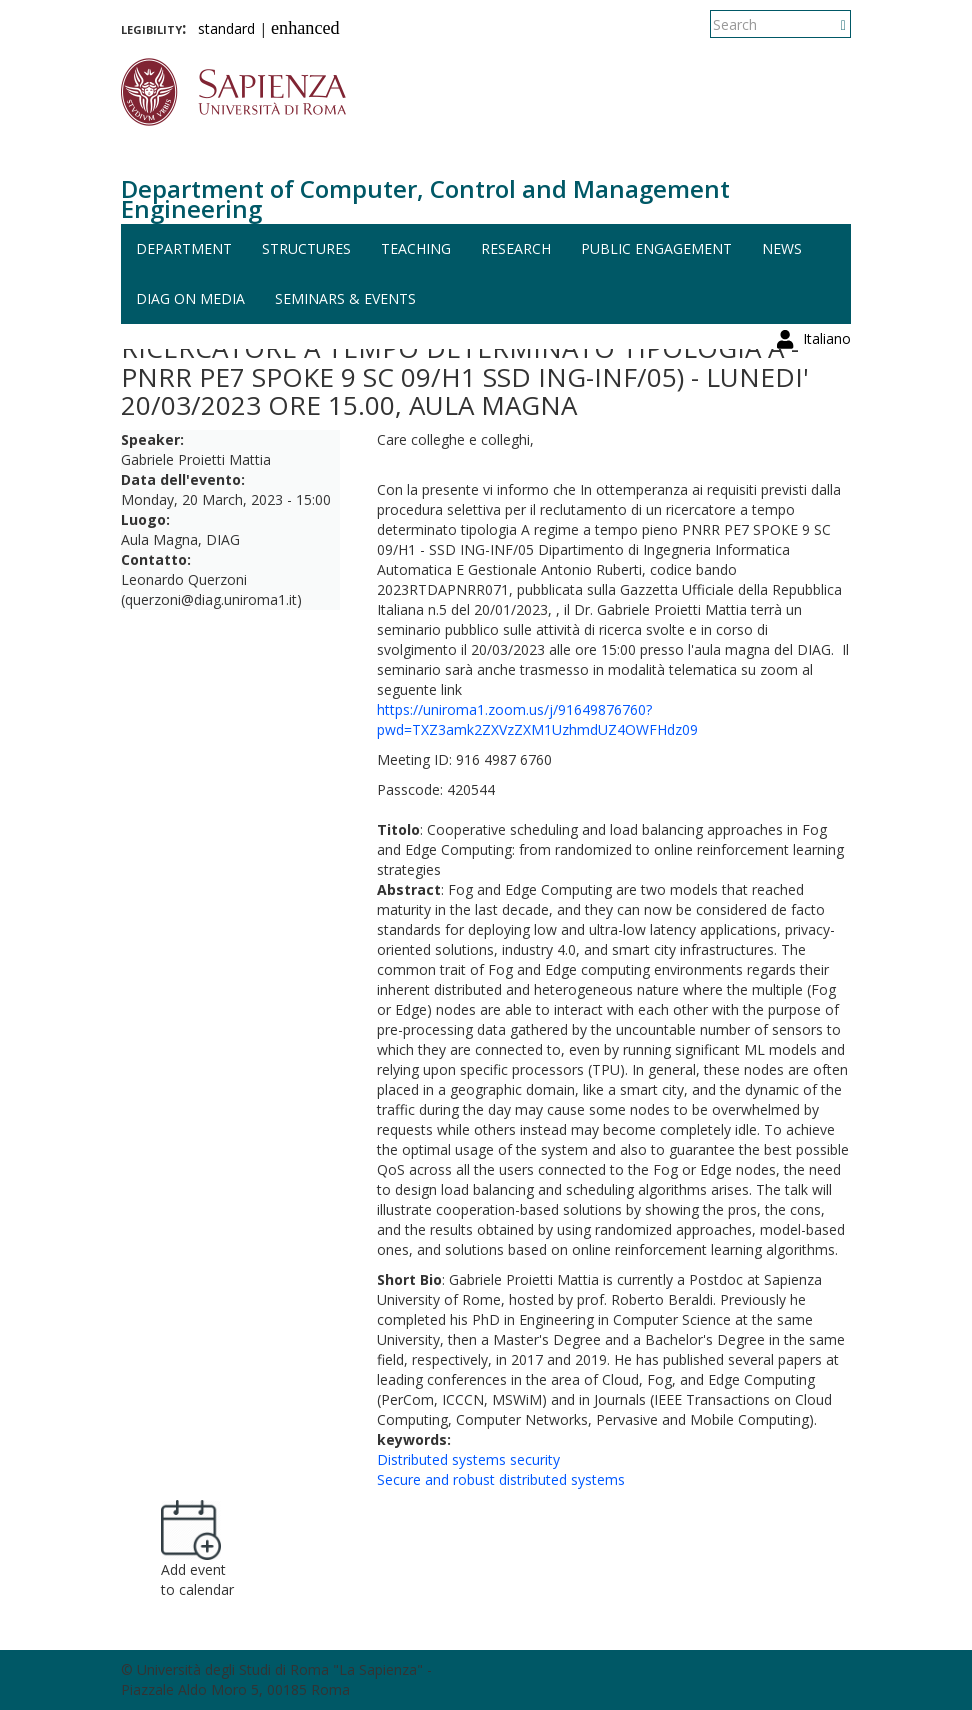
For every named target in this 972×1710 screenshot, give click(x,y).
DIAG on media (190, 298)
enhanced (305, 28)
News (782, 248)
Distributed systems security (468, 1459)
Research (516, 248)
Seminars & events (345, 298)
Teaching (416, 248)
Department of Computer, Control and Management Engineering (425, 198)
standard (226, 28)
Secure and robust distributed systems (501, 1479)
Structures (306, 248)
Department (184, 248)
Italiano (827, 24)
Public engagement (656, 248)
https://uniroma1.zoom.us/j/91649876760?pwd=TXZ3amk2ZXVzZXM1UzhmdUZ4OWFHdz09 (537, 719)
